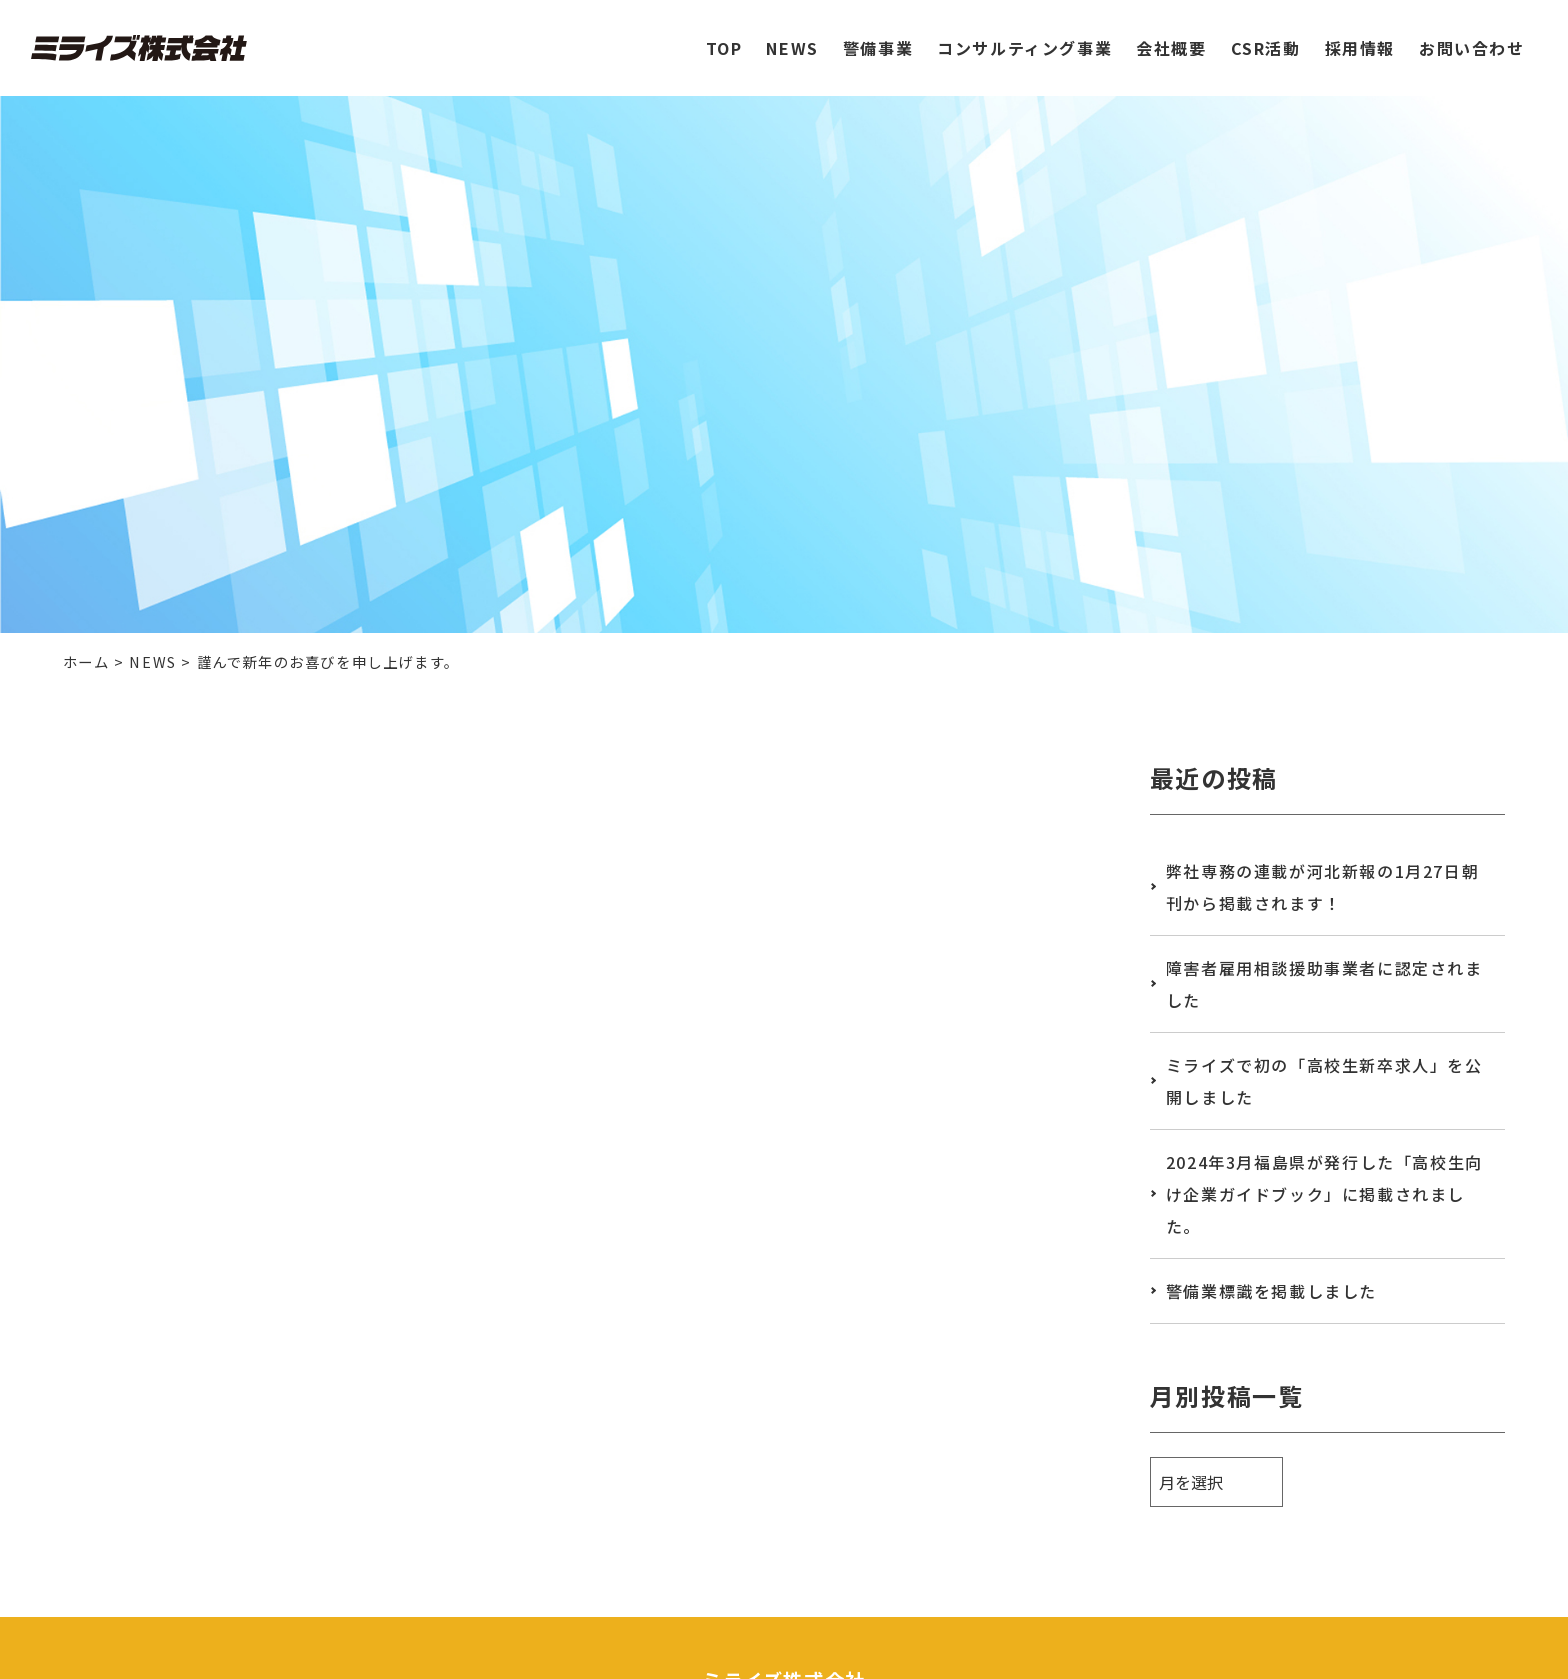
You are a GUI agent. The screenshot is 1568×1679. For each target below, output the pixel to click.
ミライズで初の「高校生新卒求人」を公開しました (1324, 1081)
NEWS (792, 37)
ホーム (86, 661)
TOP (724, 37)
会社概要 (1171, 37)
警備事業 (878, 37)
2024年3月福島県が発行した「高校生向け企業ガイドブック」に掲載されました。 (1324, 1194)
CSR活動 (1266, 37)
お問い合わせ (1472, 37)
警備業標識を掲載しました (1271, 1291)
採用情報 (1360, 37)
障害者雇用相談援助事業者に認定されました (1324, 984)
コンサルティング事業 (1024, 37)
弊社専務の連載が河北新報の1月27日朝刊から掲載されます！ (1322, 887)
